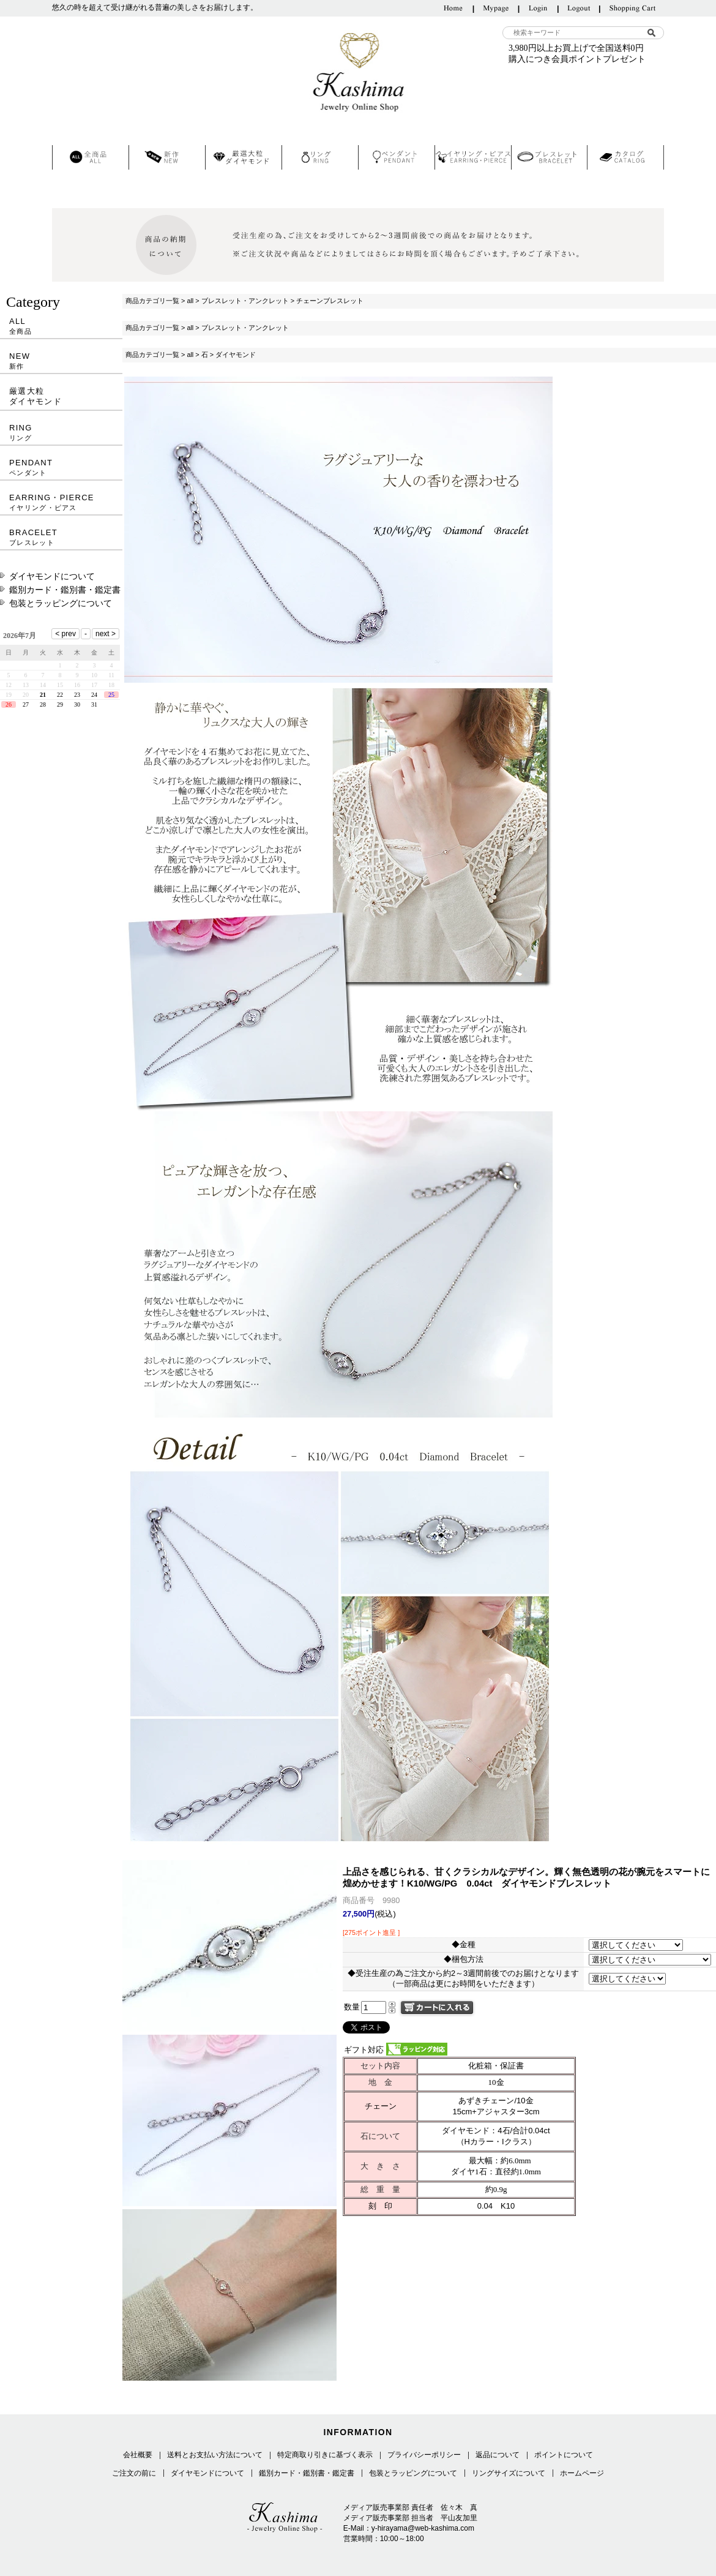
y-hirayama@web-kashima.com (422, 2528)
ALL (61, 326)
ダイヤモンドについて (52, 576)
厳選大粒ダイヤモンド (35, 396)
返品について (497, 2454)
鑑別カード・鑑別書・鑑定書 (65, 590)
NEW (61, 360)
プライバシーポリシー (424, 2454)
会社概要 (137, 2454)
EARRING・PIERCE (61, 502)
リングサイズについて (508, 2473)
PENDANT (61, 467)
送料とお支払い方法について (215, 2454)
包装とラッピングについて (60, 603)
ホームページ (582, 2473)
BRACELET (61, 537)
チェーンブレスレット (330, 300)
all (190, 300)
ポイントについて (563, 2454)
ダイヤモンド (235, 354)
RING (61, 432)
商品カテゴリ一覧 (152, 300)
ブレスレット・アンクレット (245, 300)
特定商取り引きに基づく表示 (325, 2454)
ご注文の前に (134, 2473)
